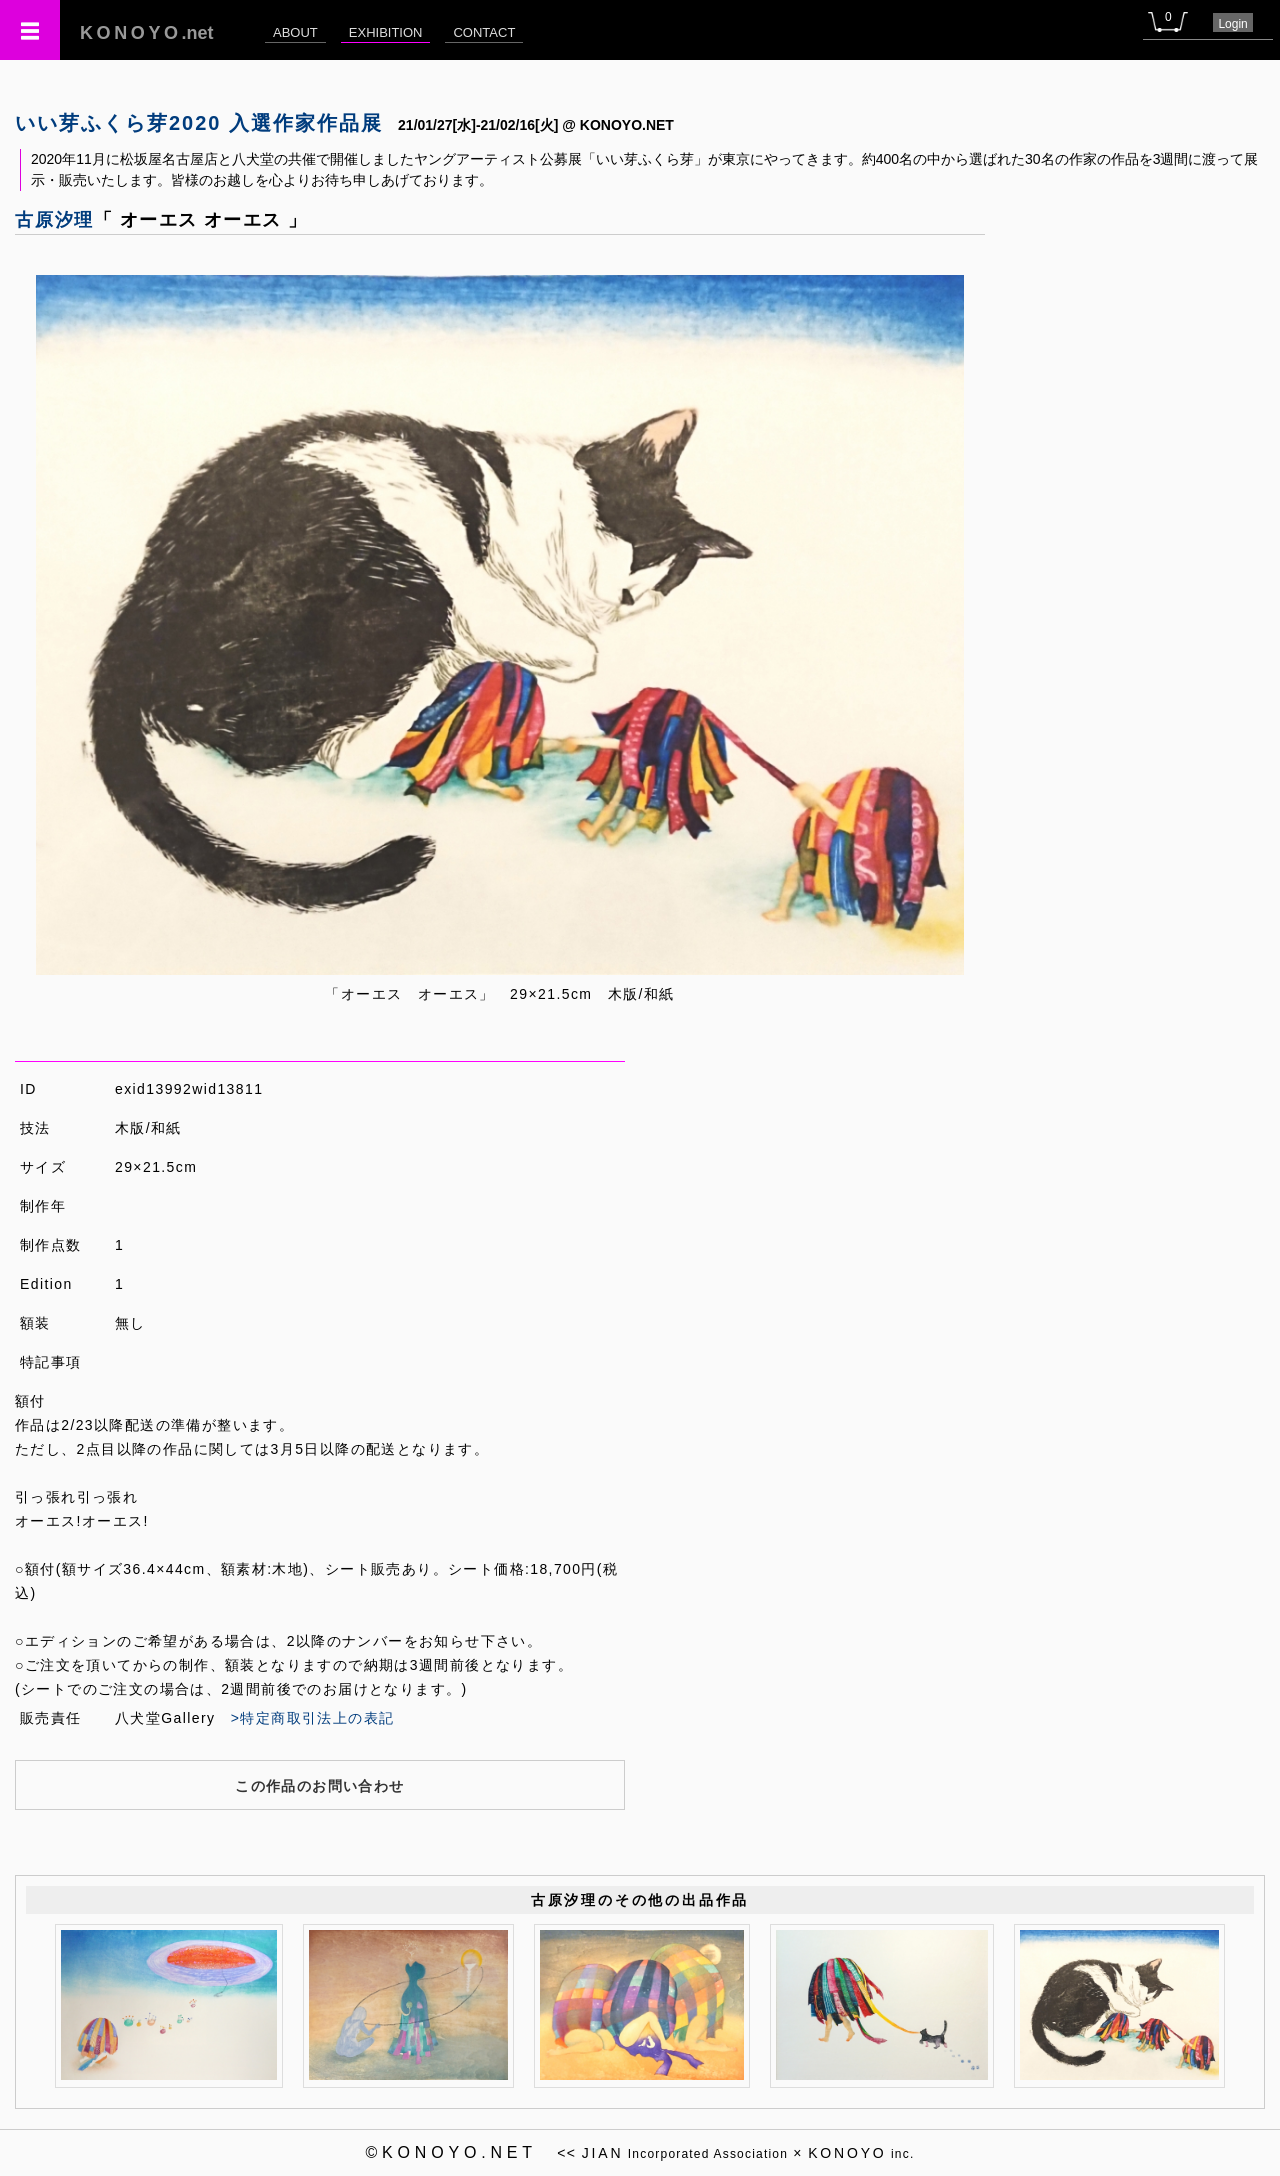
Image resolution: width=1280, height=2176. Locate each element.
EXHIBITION (386, 32)
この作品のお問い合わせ (319, 1786)
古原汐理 (54, 220)
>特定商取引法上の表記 (313, 1718)
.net (147, 33)
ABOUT (295, 32)
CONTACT (484, 32)
